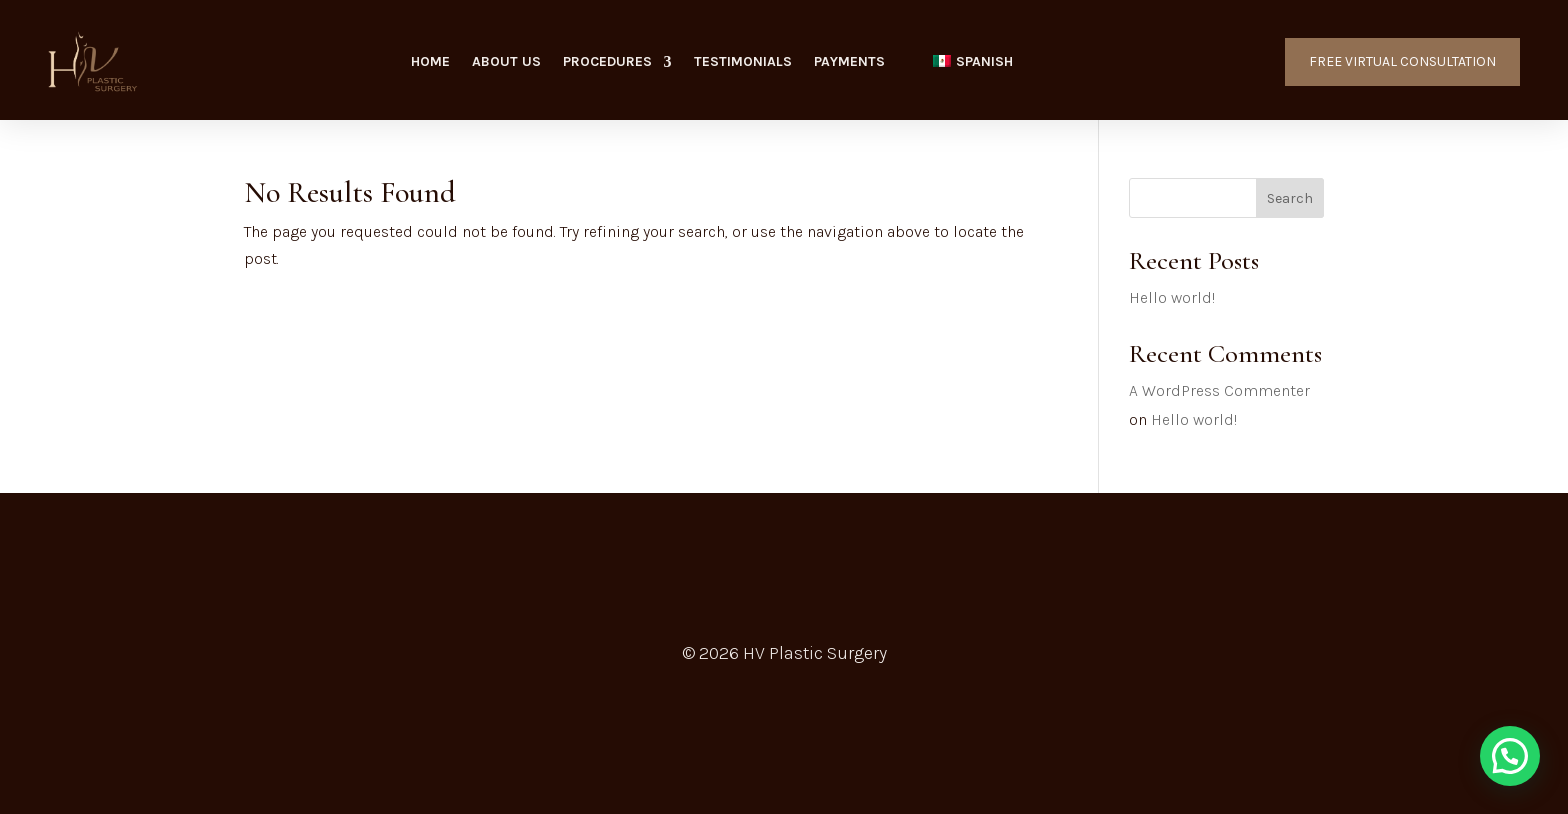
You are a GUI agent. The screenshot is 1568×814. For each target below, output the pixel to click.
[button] (1510, 756)
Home (430, 62)
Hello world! (1172, 297)
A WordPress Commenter (1219, 390)
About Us (506, 62)
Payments (849, 62)
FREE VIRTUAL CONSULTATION (1402, 61)
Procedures (607, 62)
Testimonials (743, 62)
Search (1290, 198)
